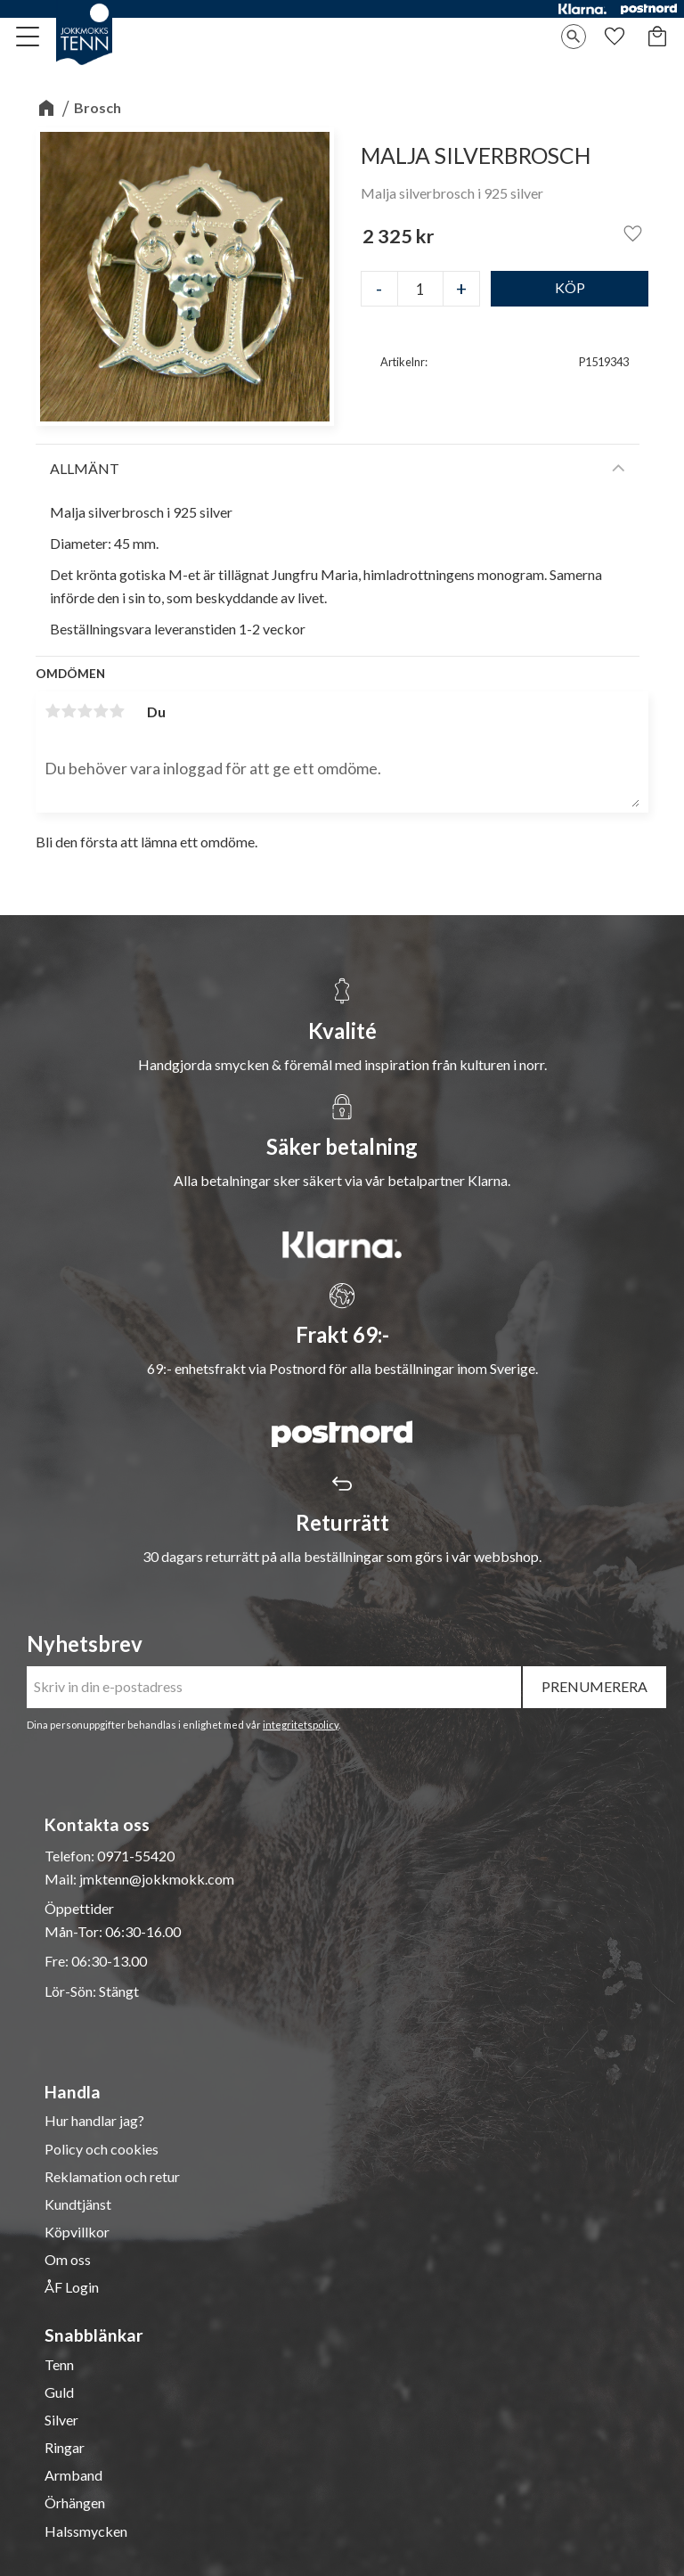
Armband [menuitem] (73, 2475)
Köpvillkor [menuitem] (77, 2232)
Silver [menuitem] (61, 2420)
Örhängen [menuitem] (75, 2503)
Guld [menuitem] (59, 2392)
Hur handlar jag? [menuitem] (94, 2121)
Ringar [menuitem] (65, 2448)
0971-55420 (136, 1855)
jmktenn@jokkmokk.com (156, 1878)
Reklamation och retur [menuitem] (112, 2177)
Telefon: (71, 1855)
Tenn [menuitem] (59, 2365)
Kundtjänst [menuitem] (78, 2204)
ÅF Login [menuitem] (72, 2287)
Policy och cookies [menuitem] (102, 2149)
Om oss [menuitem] (68, 2260)
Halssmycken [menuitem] (86, 2531)
